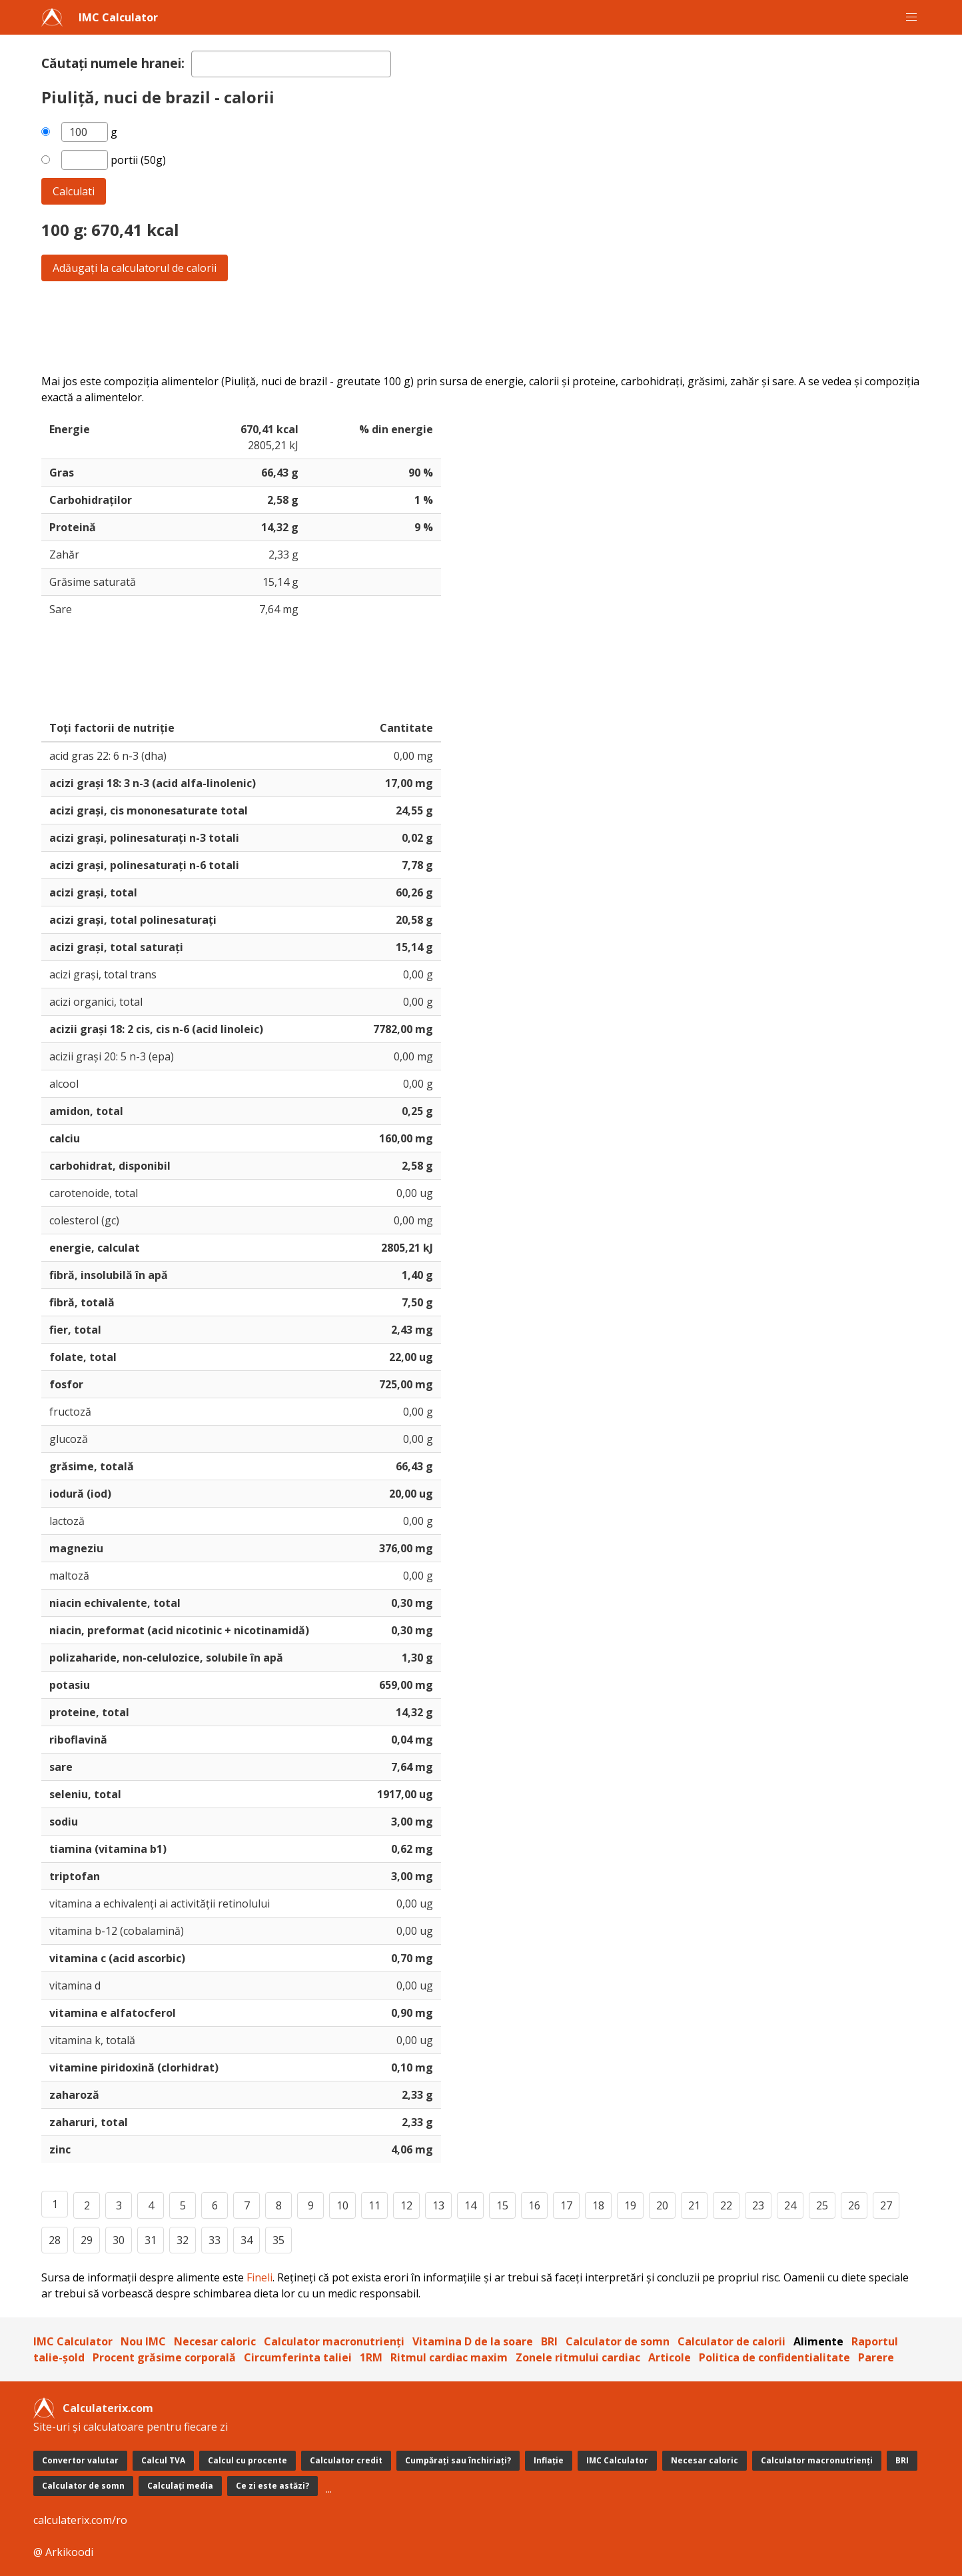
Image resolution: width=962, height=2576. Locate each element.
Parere (876, 2357)
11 (374, 2205)
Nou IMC (143, 2341)
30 (119, 2240)
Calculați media (180, 2485)
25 (822, 2205)
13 (438, 2205)
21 (694, 2205)
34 (246, 2240)
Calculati (74, 191)
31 (151, 2240)
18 (598, 2205)
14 (470, 2205)
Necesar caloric (215, 2341)
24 (790, 2205)
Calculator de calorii (731, 2341)
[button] (911, 17)
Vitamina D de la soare (472, 2341)
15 (502, 2205)
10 (342, 2205)
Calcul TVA (163, 2460)
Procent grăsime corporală (164, 2357)
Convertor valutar (80, 2460)
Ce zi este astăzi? (272, 2485)
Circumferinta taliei (298, 2357)
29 (87, 2240)
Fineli (259, 2277)
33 (215, 2240)
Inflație (549, 2460)
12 (406, 2205)
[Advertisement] (441, 327)
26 (854, 2205)
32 (183, 2240)
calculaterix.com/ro (80, 2520)
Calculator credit (346, 2460)
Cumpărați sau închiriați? (458, 2460)
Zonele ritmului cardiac (578, 2357)
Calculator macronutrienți (334, 2341)
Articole (669, 2357)
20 (662, 2205)
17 (566, 2205)
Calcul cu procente (247, 2460)
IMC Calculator (118, 17)
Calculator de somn (618, 2341)
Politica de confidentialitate (774, 2357)
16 (534, 2205)
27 (886, 2205)
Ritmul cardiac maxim (449, 2357)
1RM (371, 2357)
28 (55, 2240)
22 (726, 2205)
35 (278, 2240)
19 (630, 2205)
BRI (549, 2341)
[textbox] (291, 64)
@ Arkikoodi (63, 2552)
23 (758, 2205)
